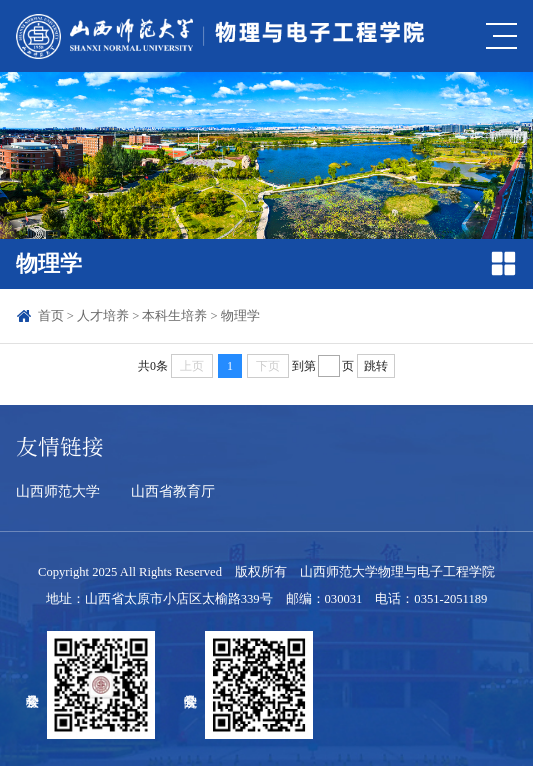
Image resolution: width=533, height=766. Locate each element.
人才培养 (103, 316)
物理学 (240, 316)
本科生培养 (174, 316)
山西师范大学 (58, 491)
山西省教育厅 (173, 491)
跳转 (376, 366)
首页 (51, 316)
